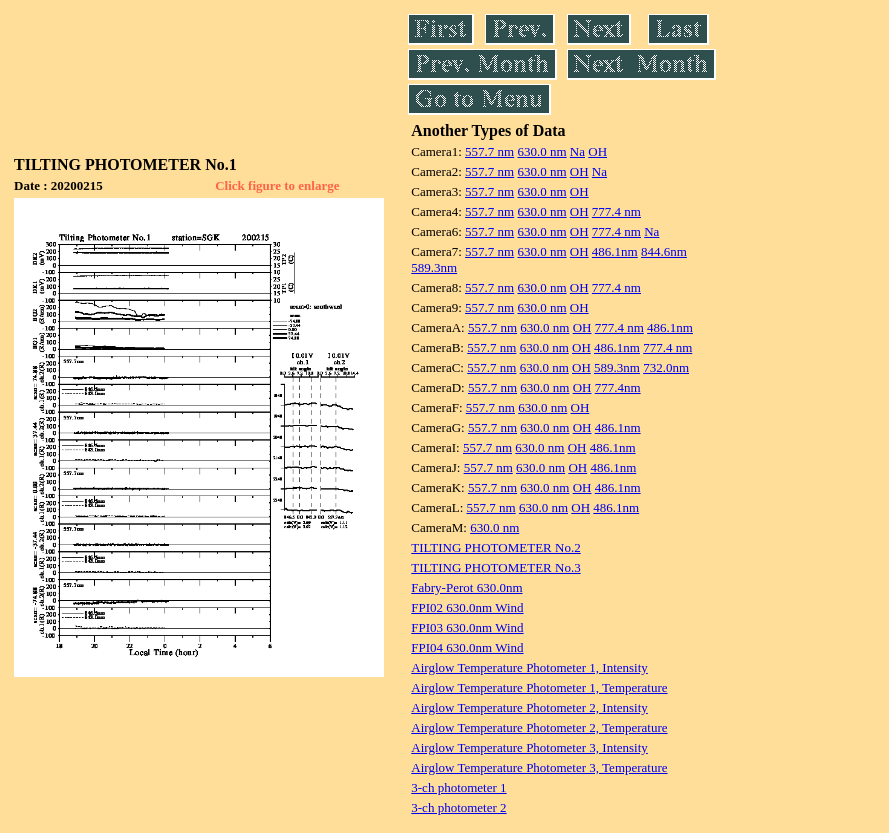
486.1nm (615, 251)
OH (597, 151)
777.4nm (618, 387)
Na (577, 151)
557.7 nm (489, 151)
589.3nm (434, 267)
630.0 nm (541, 151)
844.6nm (664, 251)
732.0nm (666, 367)
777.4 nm (616, 211)
